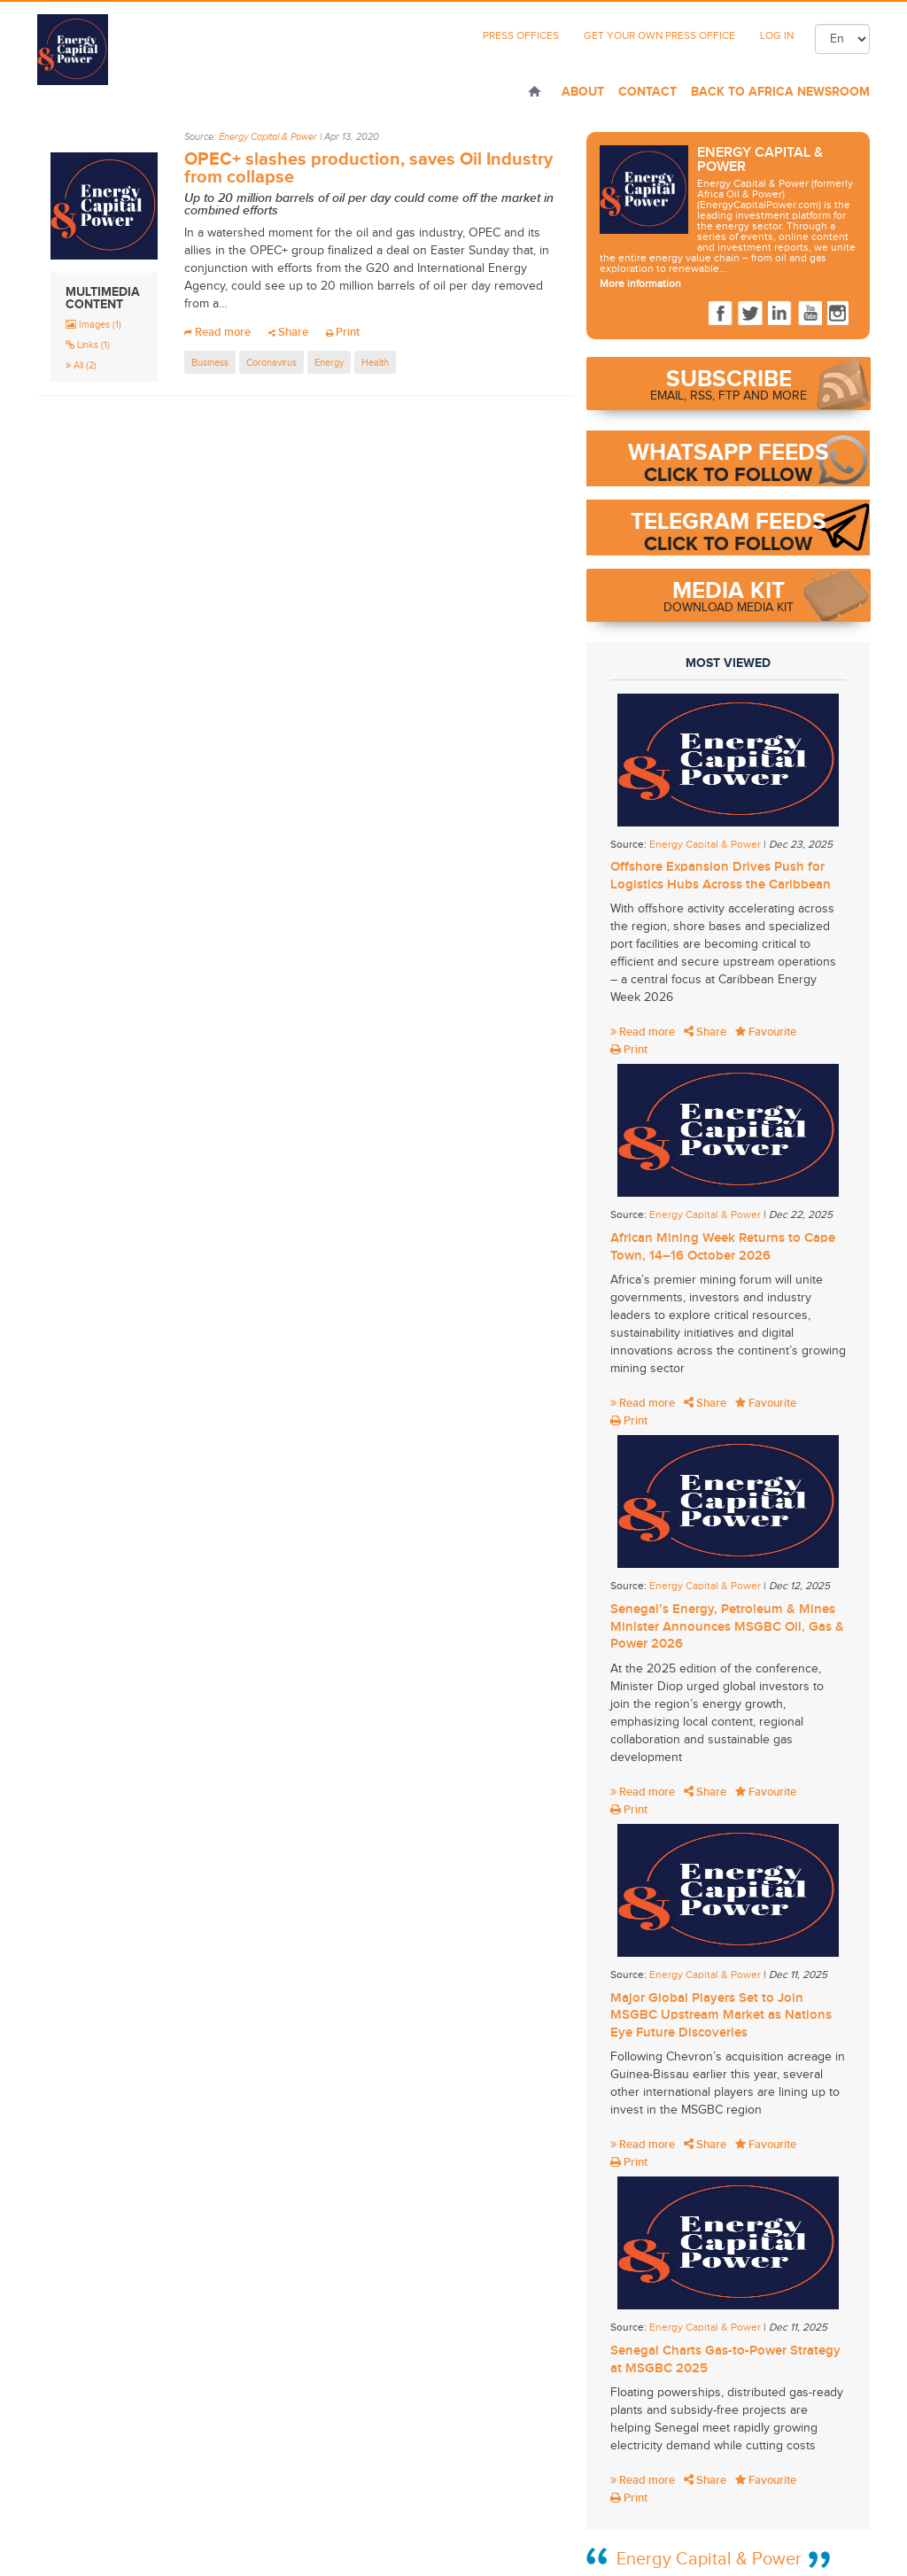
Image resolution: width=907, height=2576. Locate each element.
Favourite (765, 1031)
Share (288, 331)
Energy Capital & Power (268, 137)
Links (88, 344)
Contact (647, 91)
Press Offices (521, 35)
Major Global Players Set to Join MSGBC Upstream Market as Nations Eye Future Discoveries (721, 2014)
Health (375, 362)
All (81, 365)
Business (210, 362)
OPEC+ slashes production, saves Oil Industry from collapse (368, 167)
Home (534, 93)
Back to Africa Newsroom (780, 91)
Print (343, 331)
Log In (777, 35)
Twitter (750, 313)
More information (640, 283)
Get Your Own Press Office (659, 35)
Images (93, 324)
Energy (329, 362)
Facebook (721, 313)
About (583, 91)
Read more (217, 331)
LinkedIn (780, 313)
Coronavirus (271, 362)
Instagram (839, 313)
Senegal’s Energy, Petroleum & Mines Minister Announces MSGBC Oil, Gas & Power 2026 (727, 1626)
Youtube (809, 313)
